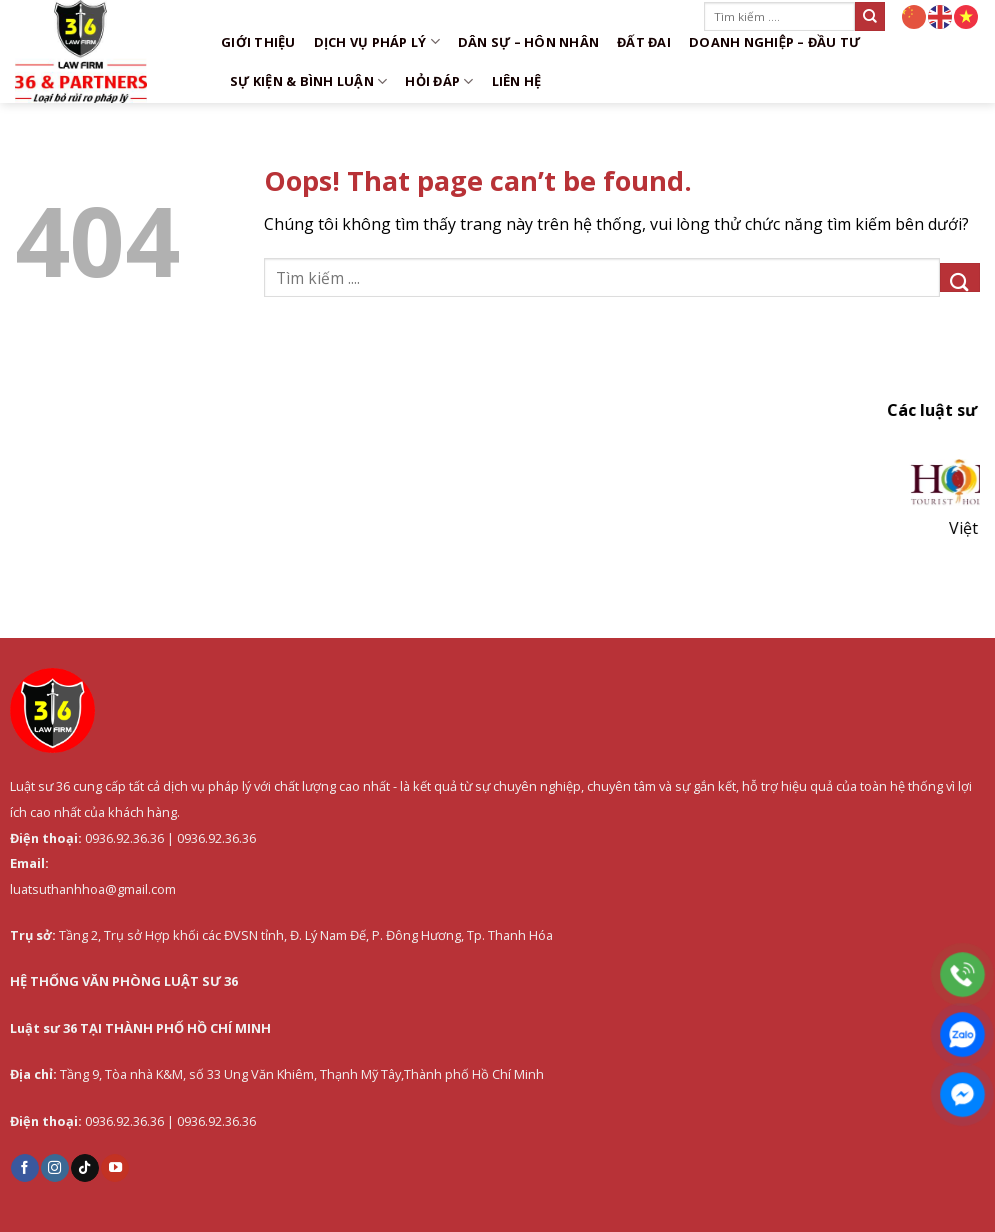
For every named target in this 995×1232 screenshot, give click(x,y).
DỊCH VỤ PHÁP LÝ (377, 41)
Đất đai (644, 42)
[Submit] (870, 16)
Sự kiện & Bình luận (308, 81)
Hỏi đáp (439, 81)
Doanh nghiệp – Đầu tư (775, 42)
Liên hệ (517, 81)
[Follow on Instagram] (55, 1168)
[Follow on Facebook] (25, 1168)
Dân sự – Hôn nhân (528, 42)
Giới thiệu (258, 42)
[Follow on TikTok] (85, 1168)
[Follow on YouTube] (115, 1168)
